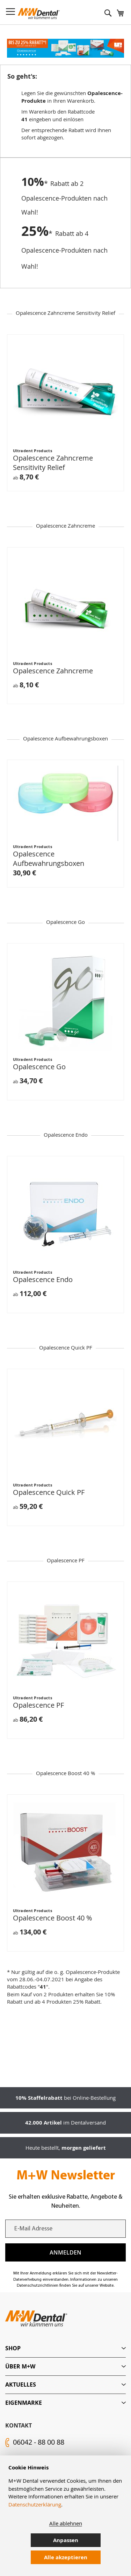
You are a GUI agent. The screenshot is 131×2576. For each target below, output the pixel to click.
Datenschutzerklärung (34, 2504)
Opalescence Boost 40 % (52, 1918)
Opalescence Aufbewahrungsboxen (48, 858)
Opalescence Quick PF (49, 1492)
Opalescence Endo (43, 1279)
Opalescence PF (38, 1705)
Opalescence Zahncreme (53, 670)
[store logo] (39, 13)
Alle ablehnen (65, 2523)
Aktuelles (20, 2384)
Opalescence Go (39, 1066)
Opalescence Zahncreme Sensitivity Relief (53, 462)
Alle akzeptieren (65, 2557)
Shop (13, 2348)
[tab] (65, 2348)
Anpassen (65, 2540)
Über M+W (20, 2366)
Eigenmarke (23, 2403)
